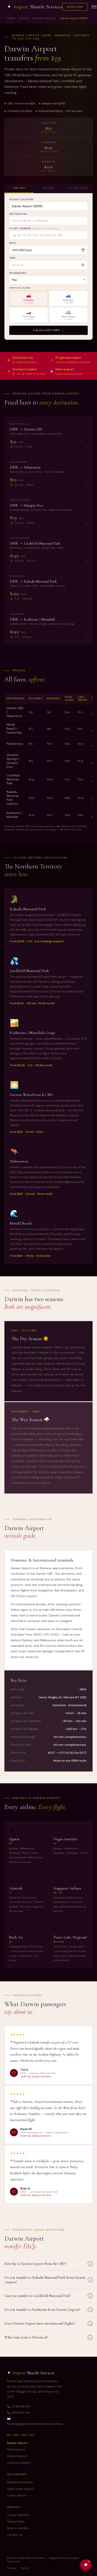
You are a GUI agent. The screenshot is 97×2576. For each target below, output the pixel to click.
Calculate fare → (48, 330)
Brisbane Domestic (20, 2482)
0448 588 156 (20, 2406)
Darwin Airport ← (19, 2443)
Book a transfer (17, 2528)
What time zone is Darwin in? (48, 2337)
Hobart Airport (17, 2456)
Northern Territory (44, 18)
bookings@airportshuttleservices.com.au (35, 2424)
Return (48, 188)
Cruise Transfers (18, 2515)
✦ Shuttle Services (34, 7)
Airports (24, 18)
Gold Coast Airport (20, 2489)
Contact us (15, 2535)
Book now (75, 7)
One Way (19, 188)
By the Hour (78, 188)
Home (11, 18)
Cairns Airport (17, 2495)
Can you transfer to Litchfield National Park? (48, 2295)
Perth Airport (16, 2449)
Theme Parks (16, 2521)
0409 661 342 (20, 2412)
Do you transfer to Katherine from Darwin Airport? (48, 2309)
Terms (25, 2568)
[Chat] (85, 2564)
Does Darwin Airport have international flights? (48, 2323)
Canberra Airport (19, 2463)
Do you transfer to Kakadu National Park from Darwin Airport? (48, 2279)
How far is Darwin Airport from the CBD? (48, 2263)
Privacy (11, 2568)
